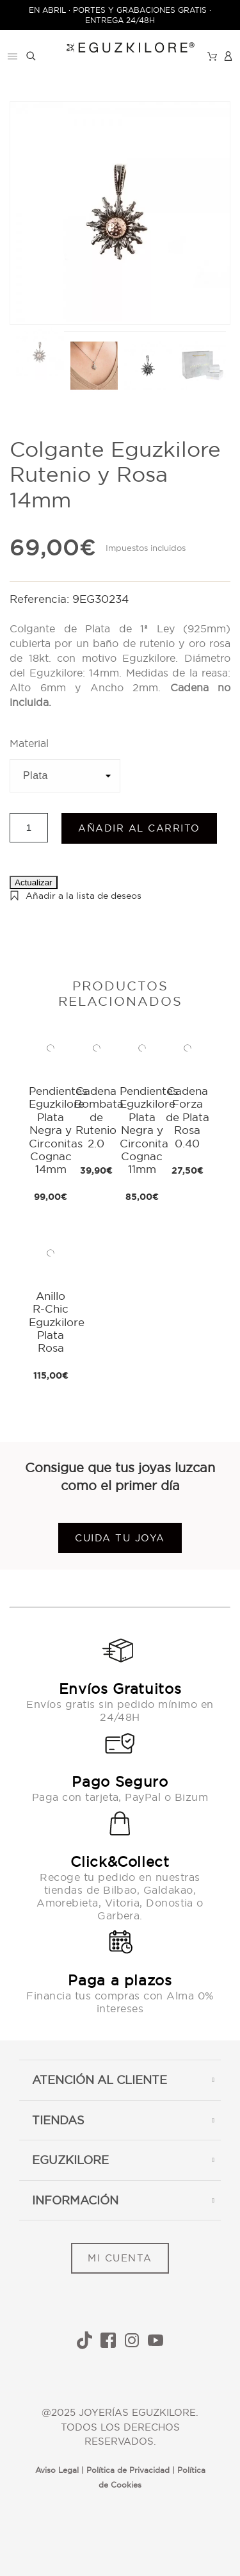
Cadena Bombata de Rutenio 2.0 (99, 1117)
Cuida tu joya (120, 1538)
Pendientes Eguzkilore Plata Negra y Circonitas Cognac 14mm (58, 1130)
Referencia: (41, 598)
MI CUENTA (120, 2258)
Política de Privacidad (128, 2470)
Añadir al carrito (139, 828)
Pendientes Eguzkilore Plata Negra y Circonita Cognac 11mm (149, 1130)
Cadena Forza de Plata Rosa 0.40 (187, 1117)
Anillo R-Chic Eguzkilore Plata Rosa (56, 1322)
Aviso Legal (57, 2470)
